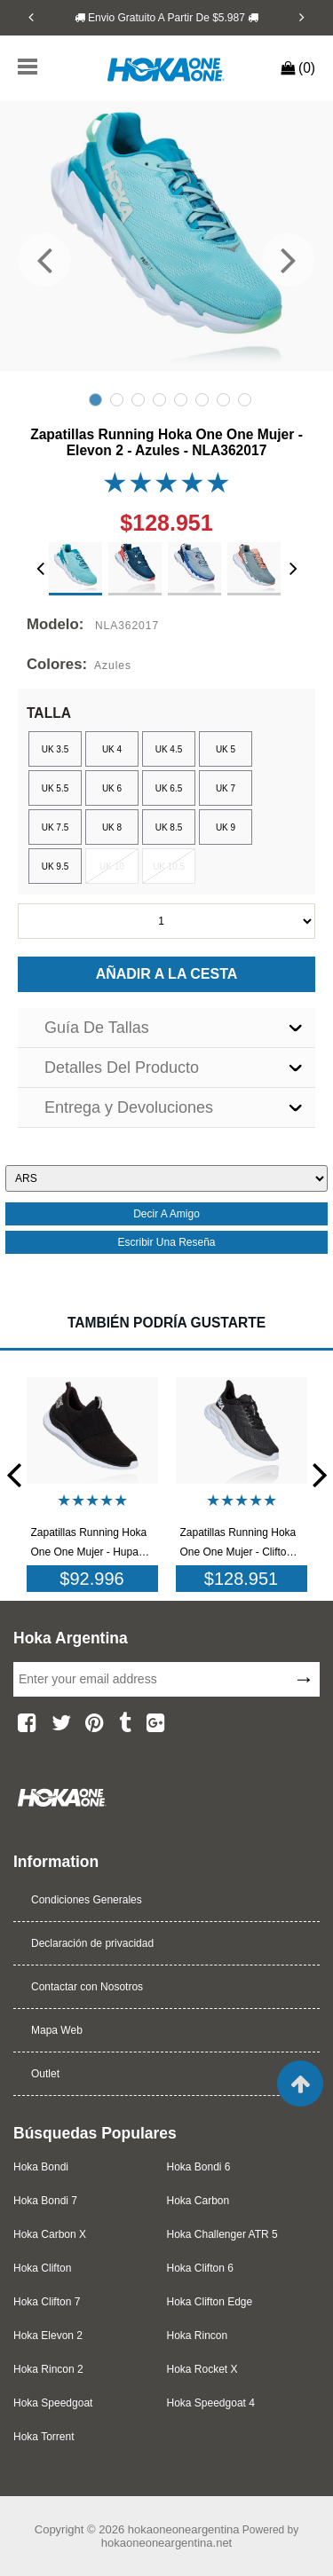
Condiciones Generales (86, 1900)
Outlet (45, 2074)
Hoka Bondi (40, 2167)
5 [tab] (180, 399)
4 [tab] (159, 399)
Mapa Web (57, 2030)
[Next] (302, 17)
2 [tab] (116, 399)
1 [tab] (95, 399)
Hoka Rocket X (202, 2369)
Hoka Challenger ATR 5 (222, 2234)
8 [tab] (244, 399)
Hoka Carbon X (49, 2234)
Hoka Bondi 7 (45, 2200)
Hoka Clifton (42, 2268)
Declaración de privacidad (92, 1943)
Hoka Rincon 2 (48, 2369)
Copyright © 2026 (81, 2529)
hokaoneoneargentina (184, 2529)
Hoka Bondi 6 (199, 2167)
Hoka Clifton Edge (210, 2302)
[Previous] (31, 17)
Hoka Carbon (198, 2200)
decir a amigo (166, 1214)
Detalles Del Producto (121, 1067)
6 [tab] (202, 399)
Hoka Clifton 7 (46, 2302)
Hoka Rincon (197, 2335)
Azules (112, 665)
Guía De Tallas (96, 1027)
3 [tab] (138, 399)
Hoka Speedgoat (52, 2403)
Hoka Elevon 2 (48, 2335)
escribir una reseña (166, 1242)
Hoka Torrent (43, 2436)
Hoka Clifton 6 (200, 2268)
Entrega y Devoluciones (128, 1107)
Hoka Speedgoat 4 (211, 2403)
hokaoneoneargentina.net (166, 2542)
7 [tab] (223, 399)
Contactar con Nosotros (87, 1987)
